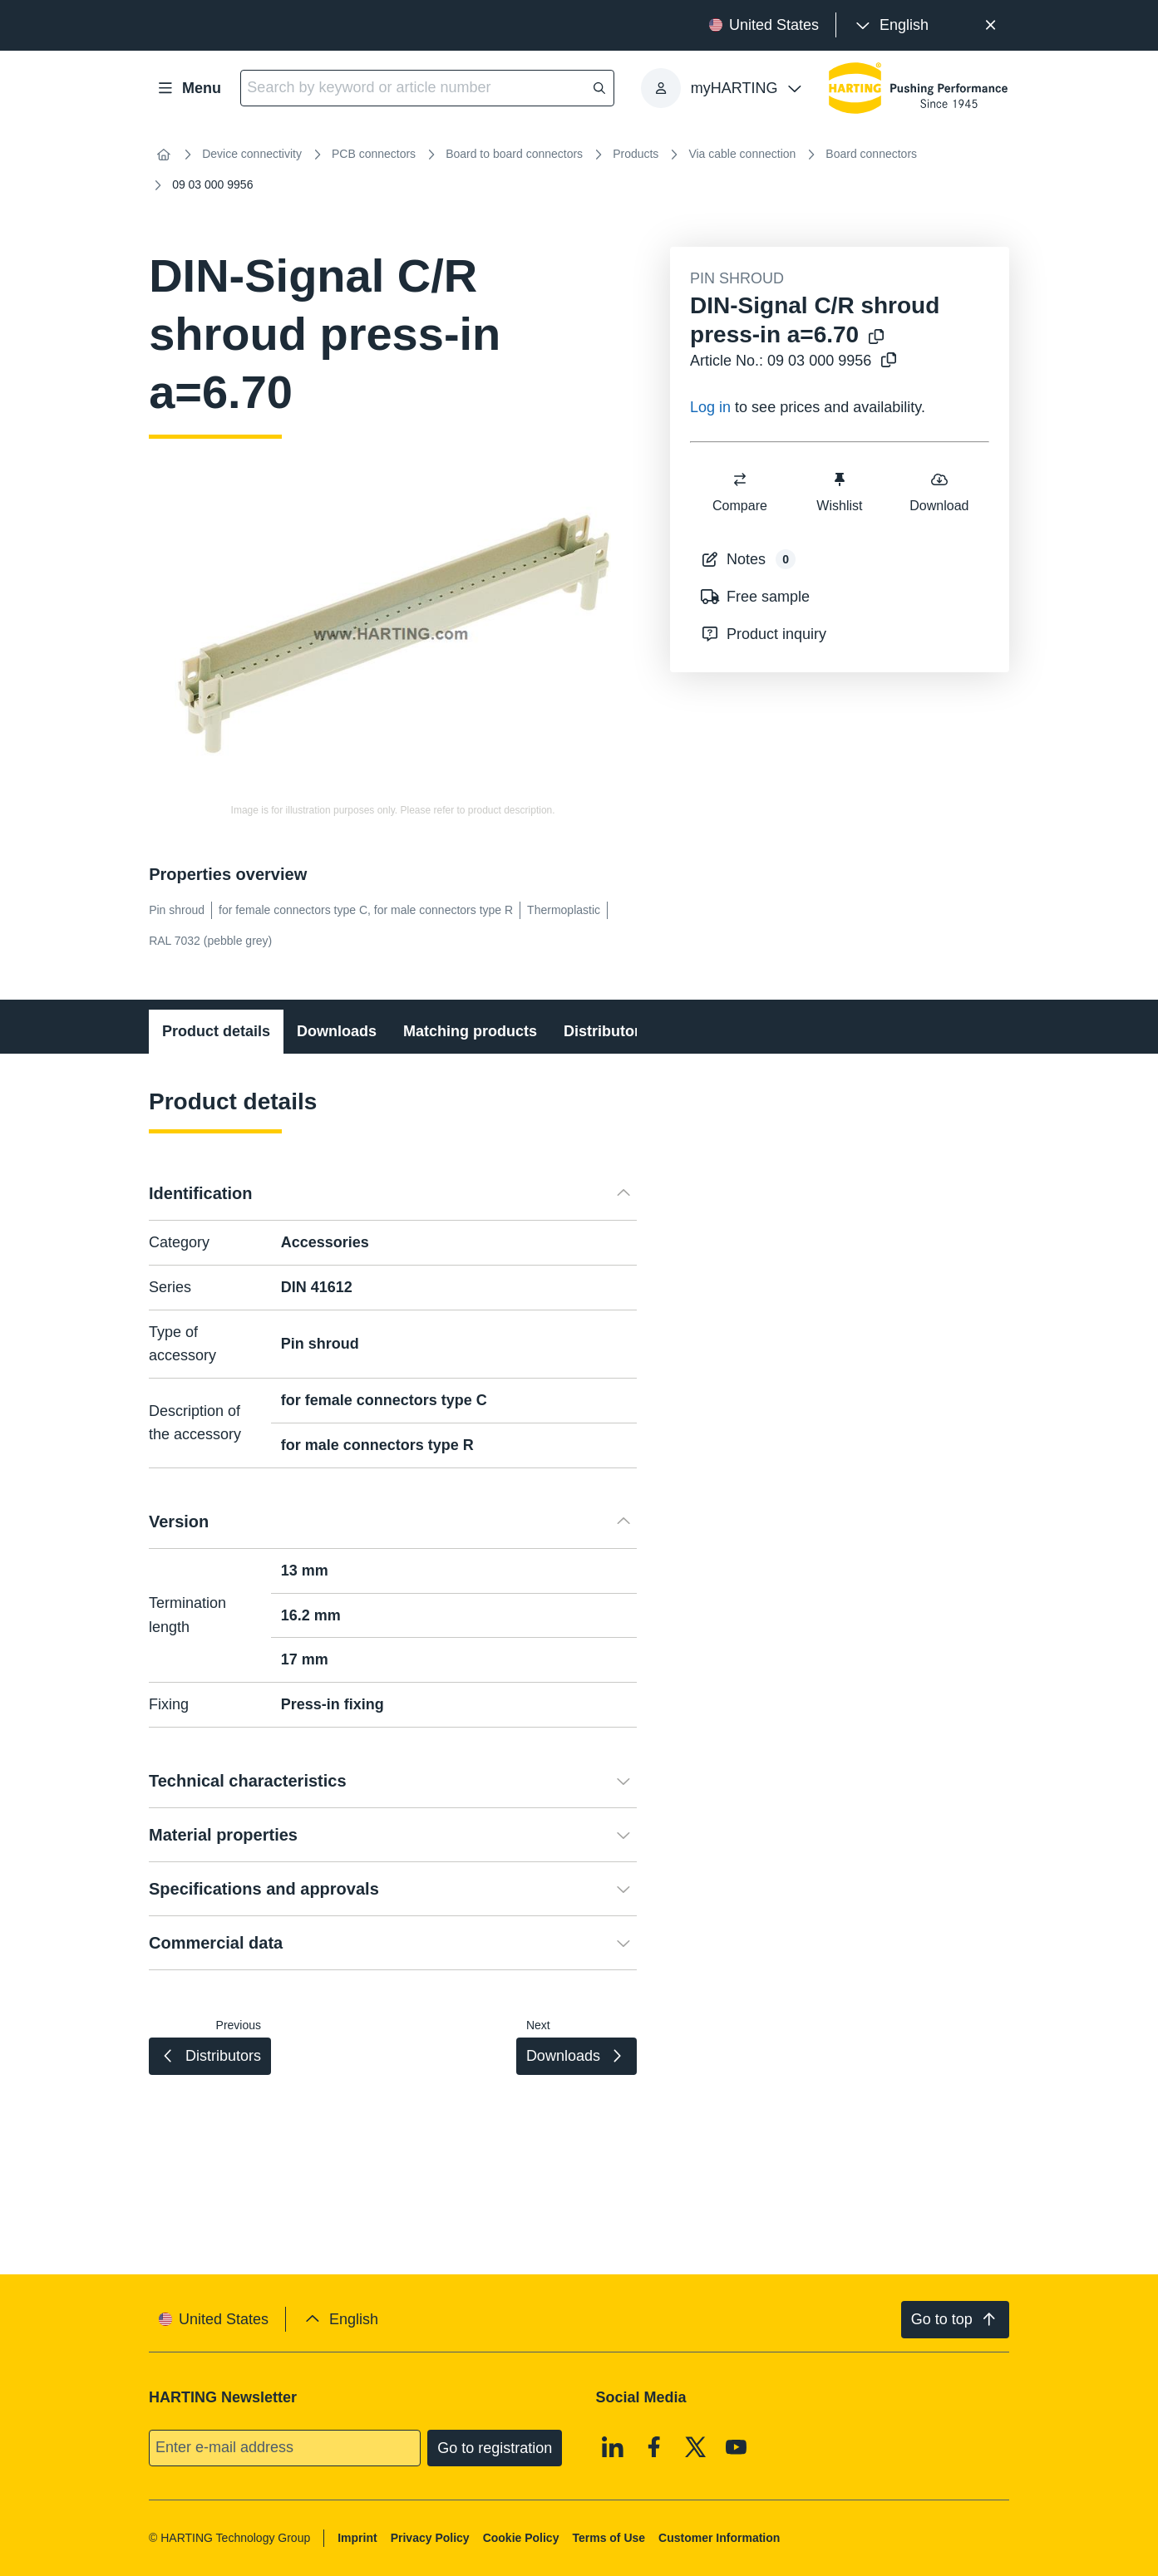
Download (938, 491)
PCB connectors (374, 153)
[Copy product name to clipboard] (876, 338)
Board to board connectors (514, 153)
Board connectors (871, 153)
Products (635, 153)
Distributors (606, 1031)
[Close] (990, 25)
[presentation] (891, 25)
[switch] (740, 479)
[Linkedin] (613, 2446)
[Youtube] (736, 2446)
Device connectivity (252, 153)
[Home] (164, 155)
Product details (216, 1031)
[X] (695, 2446)
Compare (739, 491)
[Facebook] (654, 2446)
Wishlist (839, 491)
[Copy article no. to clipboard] (889, 361)
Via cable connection (742, 153)
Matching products (470, 1031)
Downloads (337, 1031)
